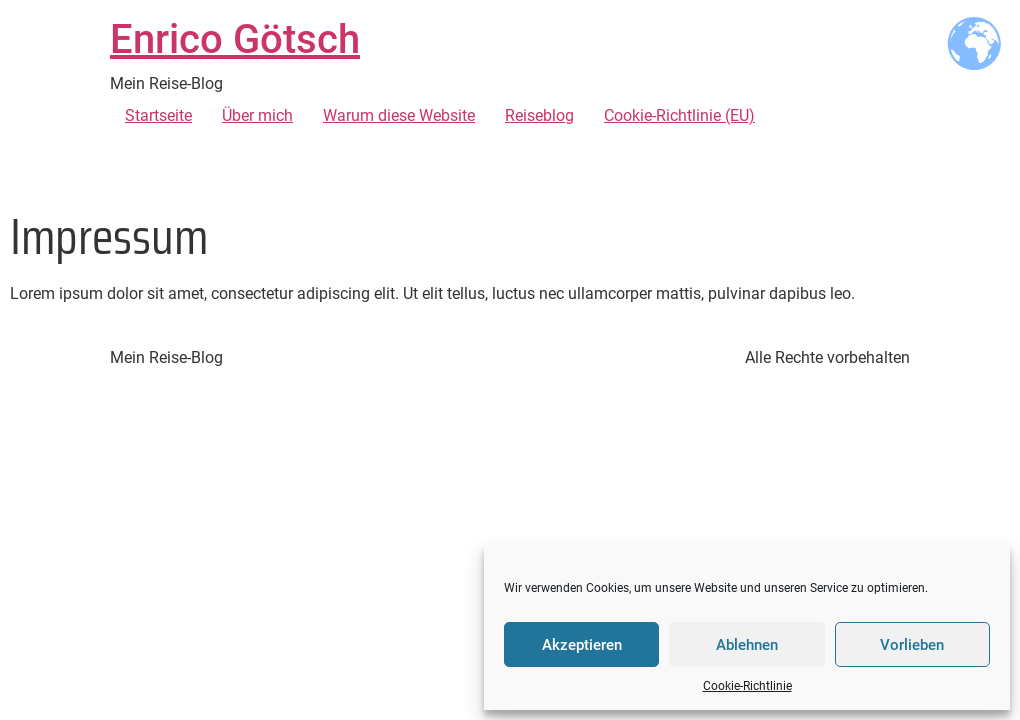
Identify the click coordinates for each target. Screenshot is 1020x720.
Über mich (257, 115)
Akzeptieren (582, 645)
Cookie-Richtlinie (747, 686)
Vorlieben (912, 645)
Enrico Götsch (235, 39)
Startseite (158, 115)
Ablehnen (747, 645)
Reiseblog (539, 115)
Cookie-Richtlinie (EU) (679, 115)
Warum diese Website (399, 115)
